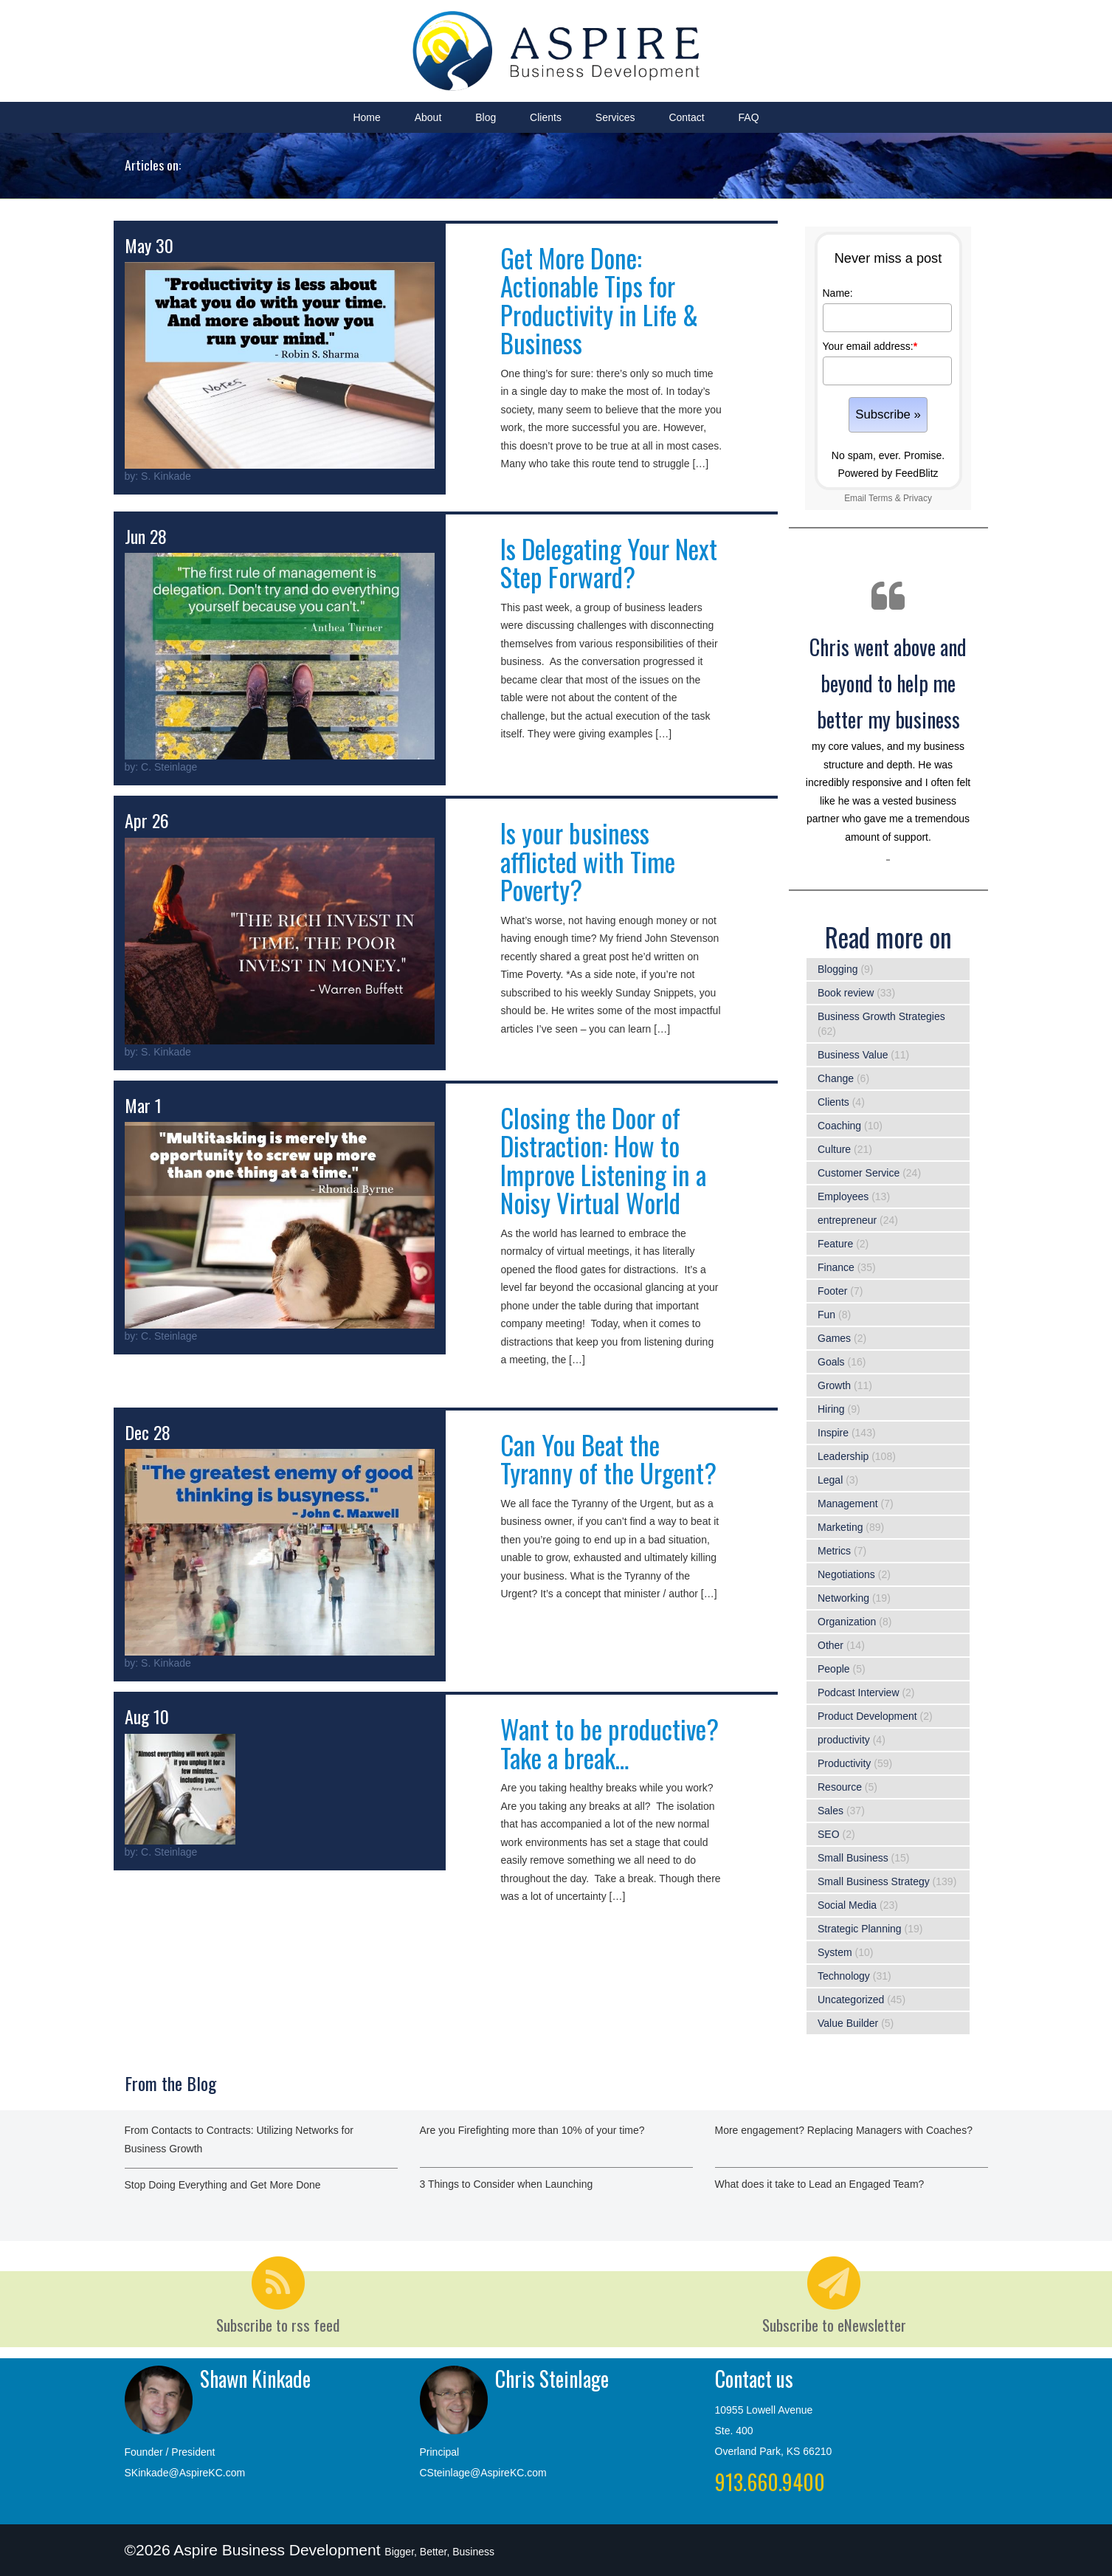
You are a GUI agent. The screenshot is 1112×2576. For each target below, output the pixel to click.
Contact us (754, 2378)
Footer (832, 1291)
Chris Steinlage (552, 2378)
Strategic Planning (860, 1929)
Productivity (844, 1763)
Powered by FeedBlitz (888, 473)
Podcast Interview (858, 1692)
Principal (440, 2452)
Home (366, 117)
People (834, 1669)
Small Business (853, 1858)
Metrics (834, 1551)
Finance (836, 1267)
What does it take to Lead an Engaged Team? (820, 2184)
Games (834, 1338)
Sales (830, 1810)
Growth (834, 1385)
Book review (846, 993)
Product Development (867, 1716)
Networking (843, 1598)
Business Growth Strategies (881, 1016)
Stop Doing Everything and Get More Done (223, 2185)
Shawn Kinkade (255, 2378)
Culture (834, 1149)
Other (830, 1645)
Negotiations (846, 1574)
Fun (826, 1314)
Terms (880, 498)
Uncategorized (851, 1999)
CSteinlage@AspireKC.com (483, 2473)
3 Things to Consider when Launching (506, 2184)
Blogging (838, 969)
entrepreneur (847, 1220)
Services (615, 117)
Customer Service (858, 1173)
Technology (844, 1976)
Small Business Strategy (874, 1881)
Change (836, 1078)
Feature (835, 1244)
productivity (844, 1740)
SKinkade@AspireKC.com (185, 2473)
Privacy (917, 498)
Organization (847, 1622)
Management (848, 1503)
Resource (840, 1787)
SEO (829, 1834)
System (835, 1952)
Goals (831, 1362)
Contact (686, 117)
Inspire (833, 1433)
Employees (843, 1196)
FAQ (749, 117)
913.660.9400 (770, 2482)
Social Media (847, 1905)
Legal (830, 1480)
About (428, 117)
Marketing (840, 1527)
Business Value (853, 1055)
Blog (485, 117)
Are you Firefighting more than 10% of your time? (532, 2130)
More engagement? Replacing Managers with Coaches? (844, 2130)
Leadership (843, 1456)
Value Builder (848, 2023)
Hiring (831, 1409)
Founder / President (170, 2452)
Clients (546, 117)
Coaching (839, 1126)
